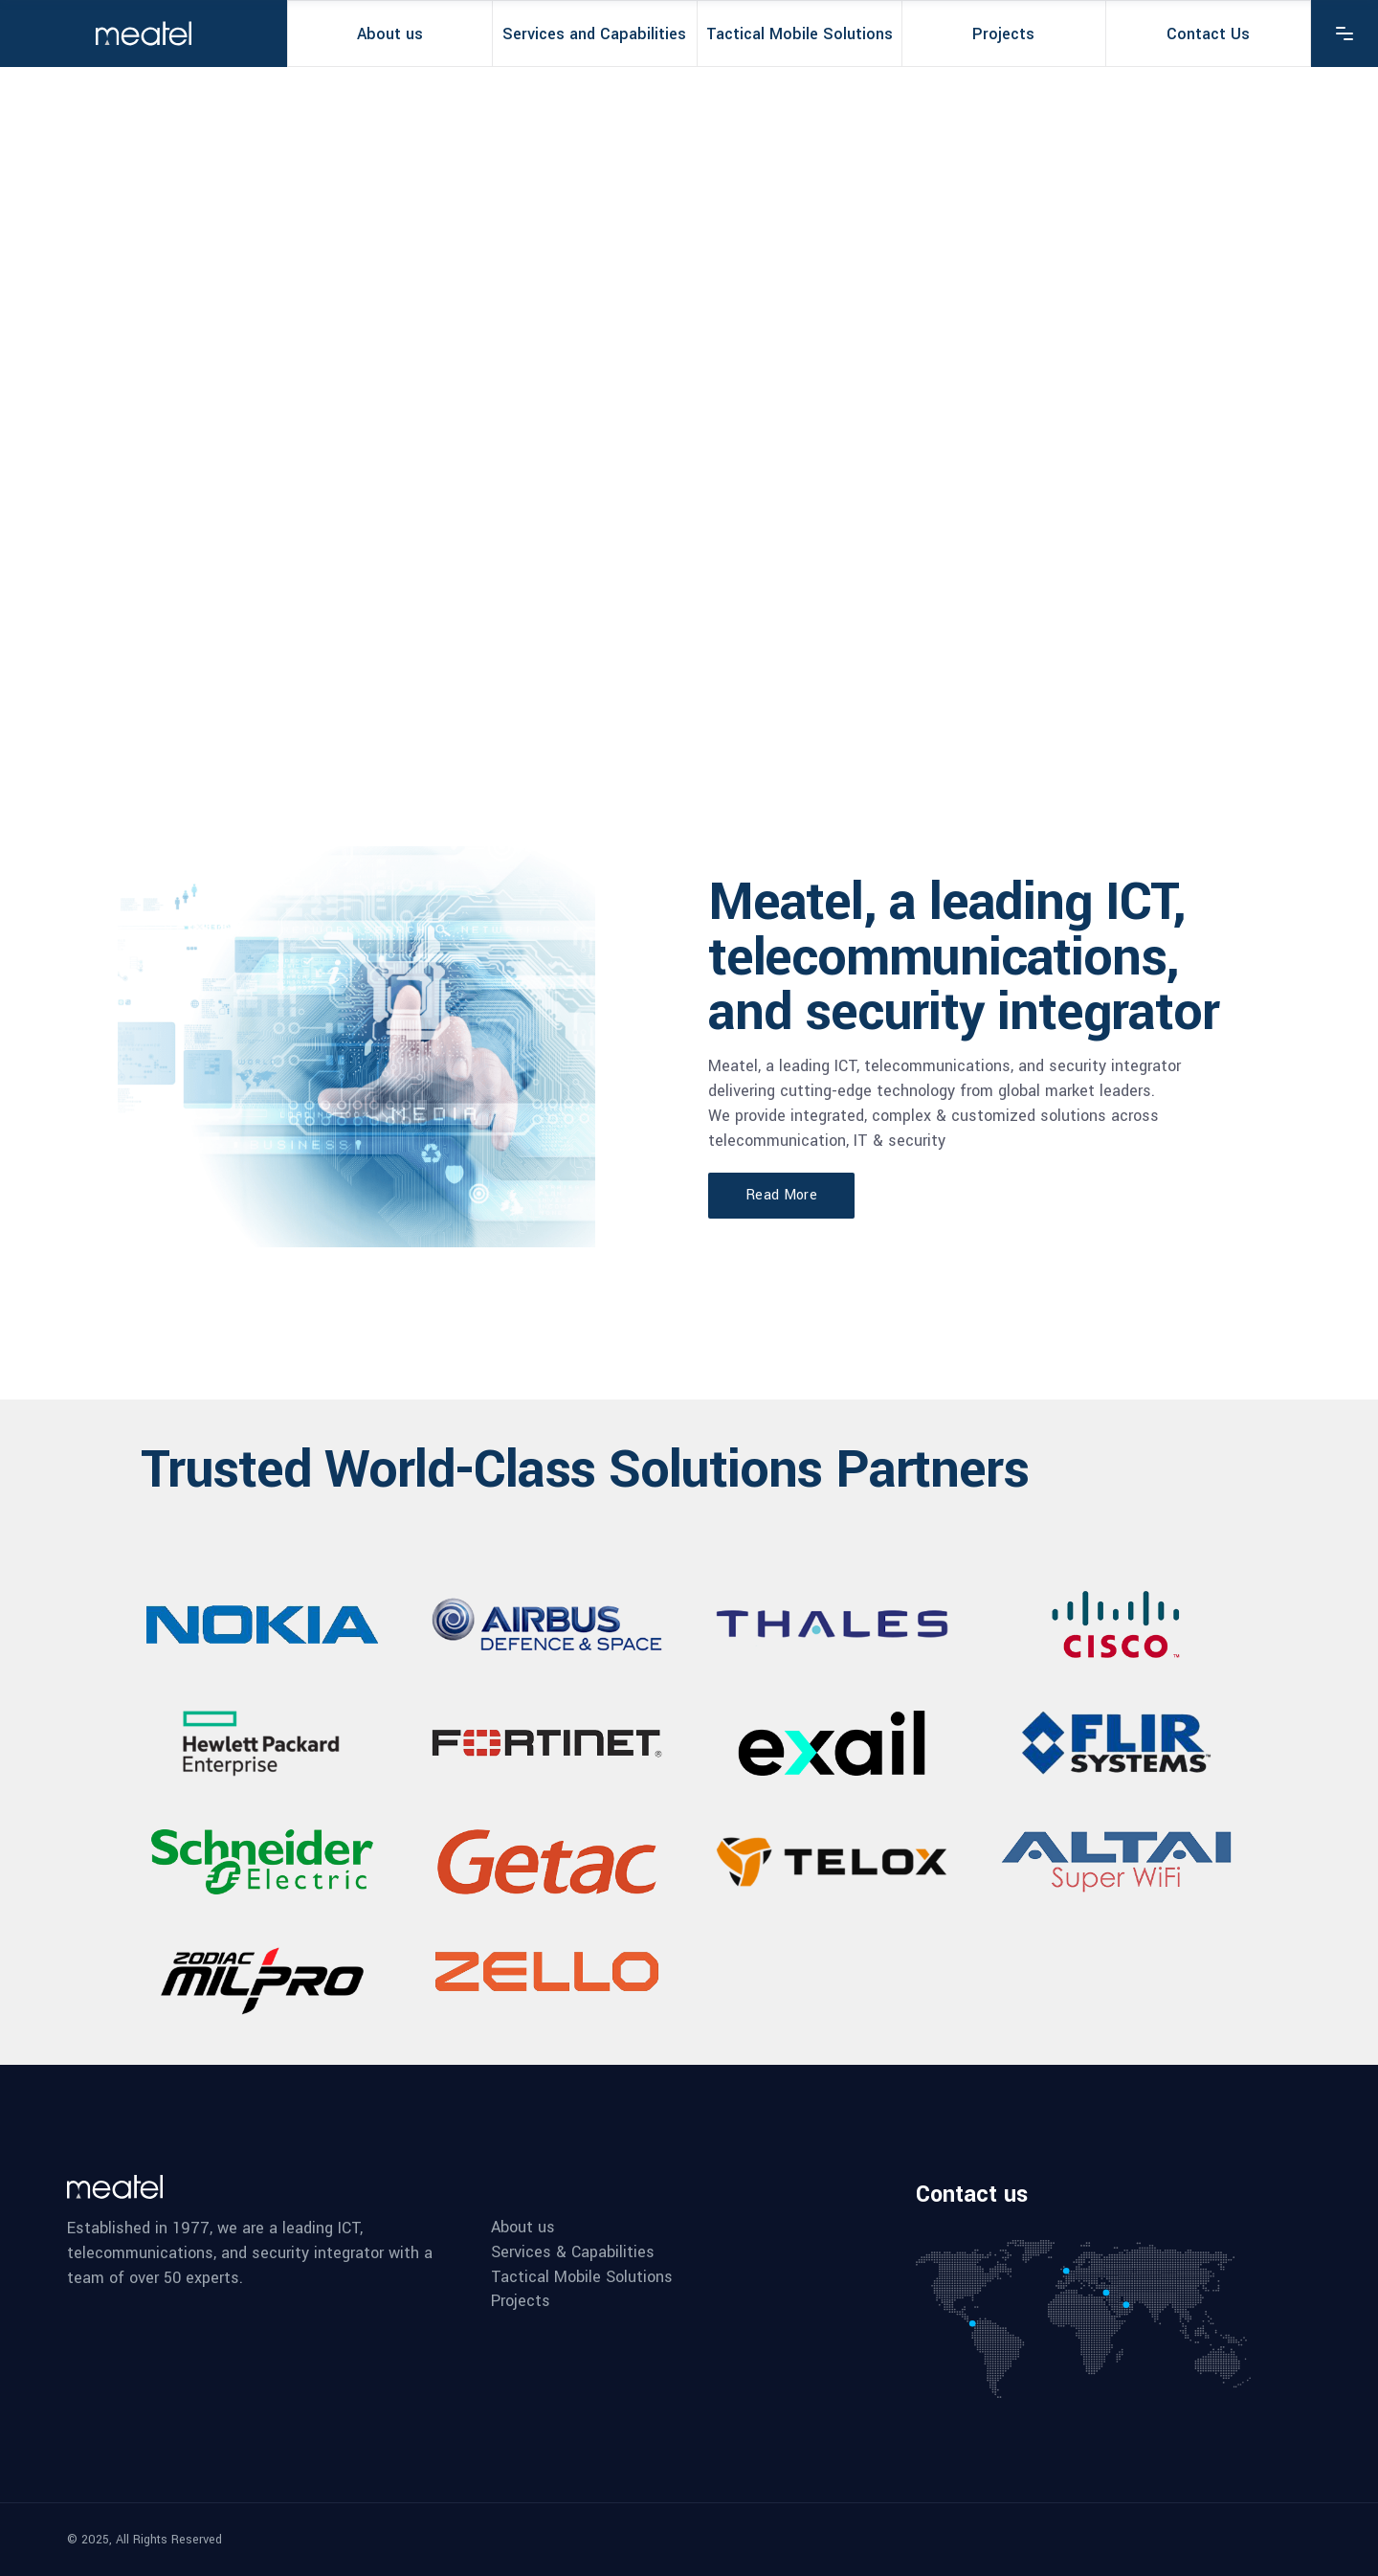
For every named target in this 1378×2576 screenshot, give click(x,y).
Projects (520, 2301)
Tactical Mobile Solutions (582, 2277)
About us (523, 2227)
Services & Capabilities (573, 2252)
